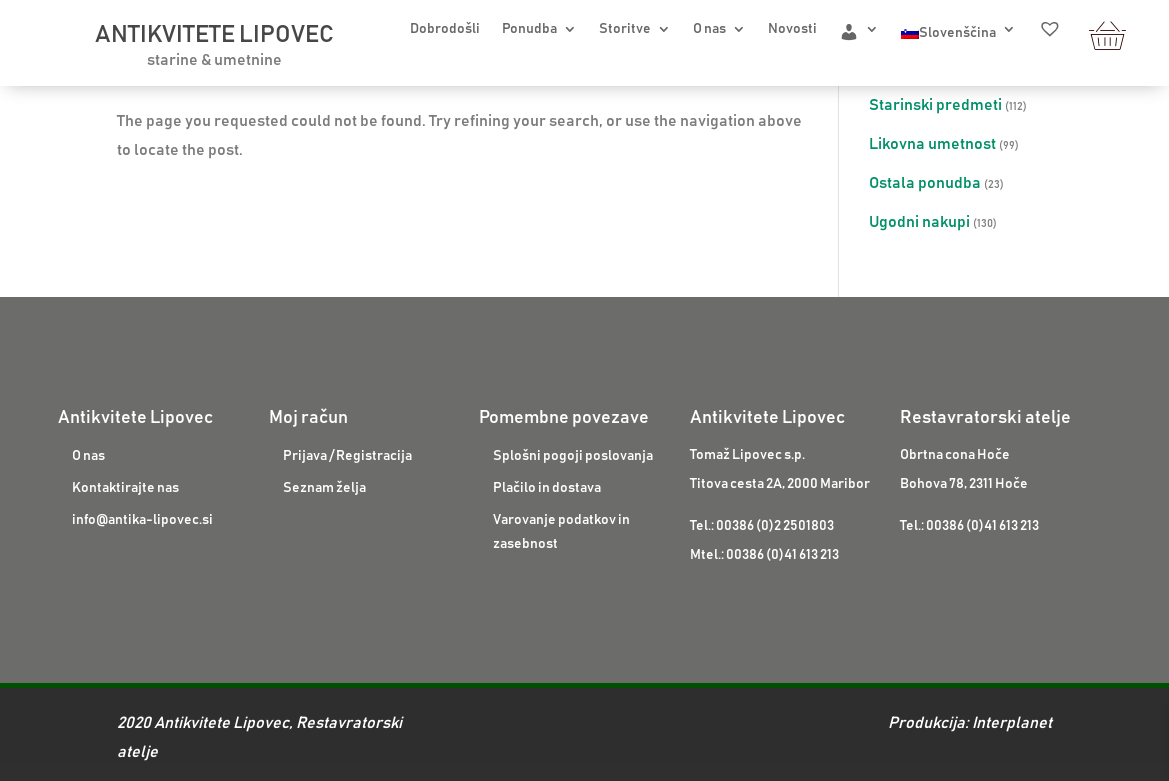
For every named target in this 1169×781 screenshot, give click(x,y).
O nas (709, 29)
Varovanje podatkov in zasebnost (561, 532)
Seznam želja (324, 488)
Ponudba (529, 29)
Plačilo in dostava (547, 488)
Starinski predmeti (935, 105)
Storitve (625, 29)
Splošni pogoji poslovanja (573, 456)
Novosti (792, 29)
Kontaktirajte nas (125, 488)
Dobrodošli (445, 29)
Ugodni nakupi (919, 222)
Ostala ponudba (925, 183)
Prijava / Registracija (347, 456)
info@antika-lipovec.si (142, 520)
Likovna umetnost (932, 144)
